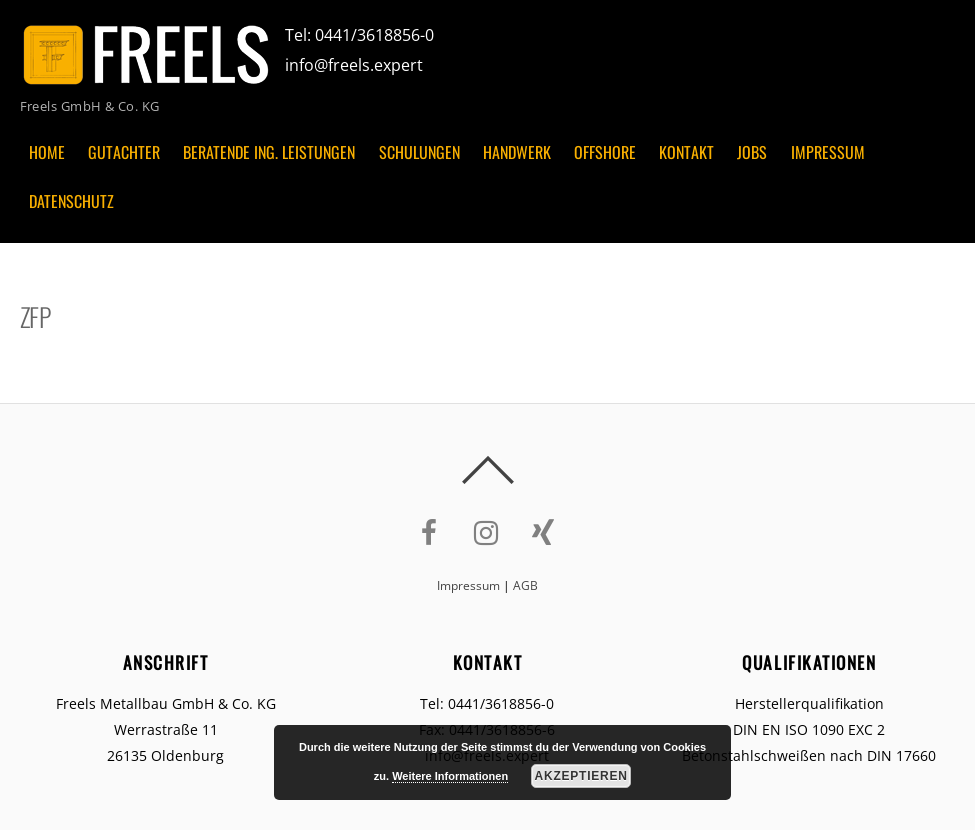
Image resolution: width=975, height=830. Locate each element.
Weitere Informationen (450, 776)
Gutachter (124, 152)
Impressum (828, 152)
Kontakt (686, 152)
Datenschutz (71, 201)
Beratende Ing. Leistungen (269, 152)
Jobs (752, 152)
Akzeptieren (581, 776)
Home (47, 152)
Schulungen (419, 152)
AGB (525, 585)
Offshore (605, 152)
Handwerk (517, 152)
